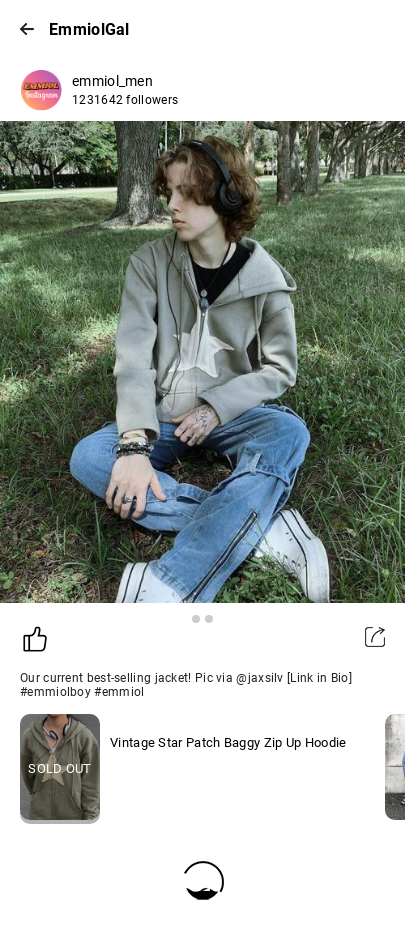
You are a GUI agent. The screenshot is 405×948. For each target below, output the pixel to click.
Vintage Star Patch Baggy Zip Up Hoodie (228, 742)
